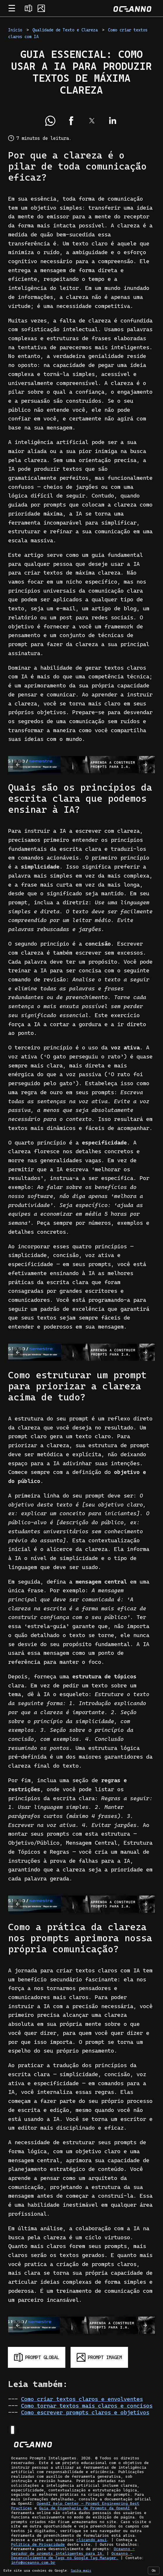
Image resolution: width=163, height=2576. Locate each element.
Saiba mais (81, 2570)
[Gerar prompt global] (36, 2357)
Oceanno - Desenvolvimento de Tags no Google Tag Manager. (71, 2555)
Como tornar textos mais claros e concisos (87, 2405)
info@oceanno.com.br (33, 2562)
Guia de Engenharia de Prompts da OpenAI (84, 2508)
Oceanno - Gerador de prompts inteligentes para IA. (73, 2551)
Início (15, 30)
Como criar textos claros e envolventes (82, 2399)
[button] (50, 120)
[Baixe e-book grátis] (81, 764)
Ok (154, 2570)
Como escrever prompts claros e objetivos (85, 2412)
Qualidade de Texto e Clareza (65, 30)
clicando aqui (91, 2540)
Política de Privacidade (38, 2544)
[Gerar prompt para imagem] (99, 2357)
